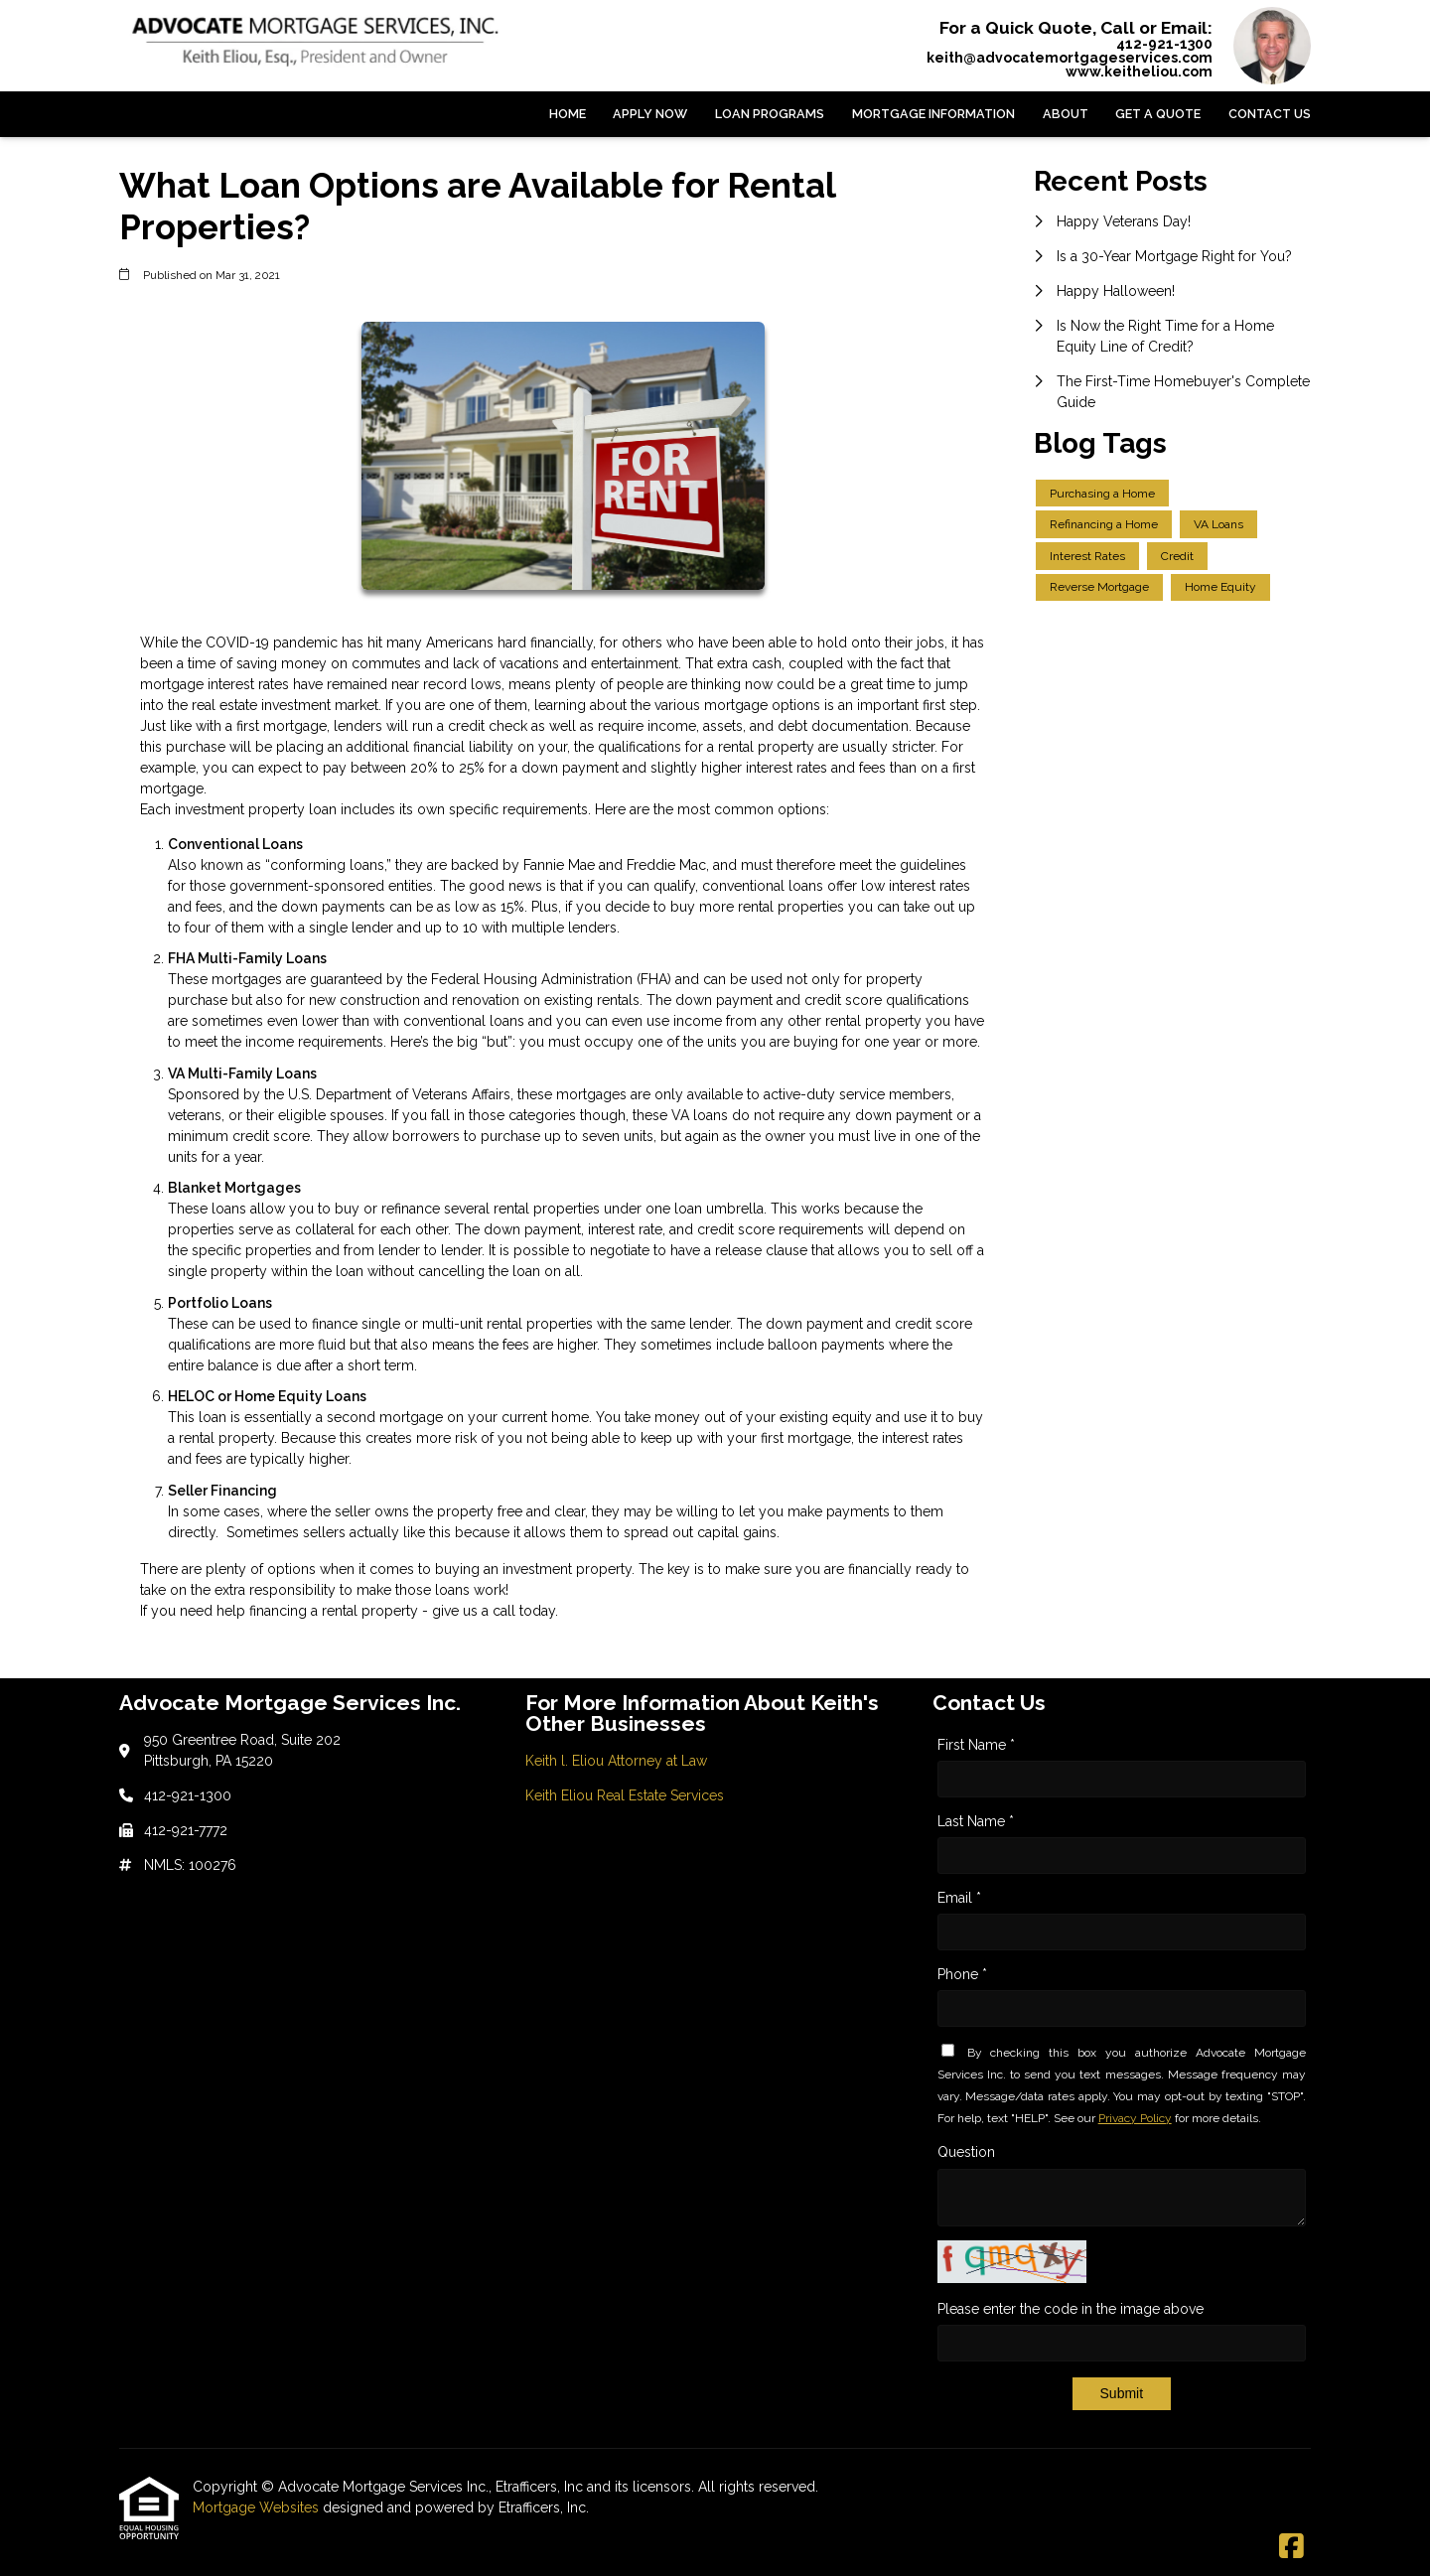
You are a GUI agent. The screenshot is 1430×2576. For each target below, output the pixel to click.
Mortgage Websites (258, 2507)
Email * (959, 1898)
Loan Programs (769, 113)
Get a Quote (1158, 113)
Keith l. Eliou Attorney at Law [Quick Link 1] (616, 1761)
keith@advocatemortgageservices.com (1070, 58)
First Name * (976, 1745)
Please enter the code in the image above (1070, 2309)
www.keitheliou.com (1139, 71)
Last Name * (975, 1821)
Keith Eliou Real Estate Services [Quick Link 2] (624, 1795)
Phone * (962, 1974)
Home (567, 113)
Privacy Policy (1135, 2118)
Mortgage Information (933, 113)
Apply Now (650, 113)
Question (966, 2152)
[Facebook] (1291, 2547)
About (1065, 113)
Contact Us (1269, 113)
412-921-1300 (1164, 44)
